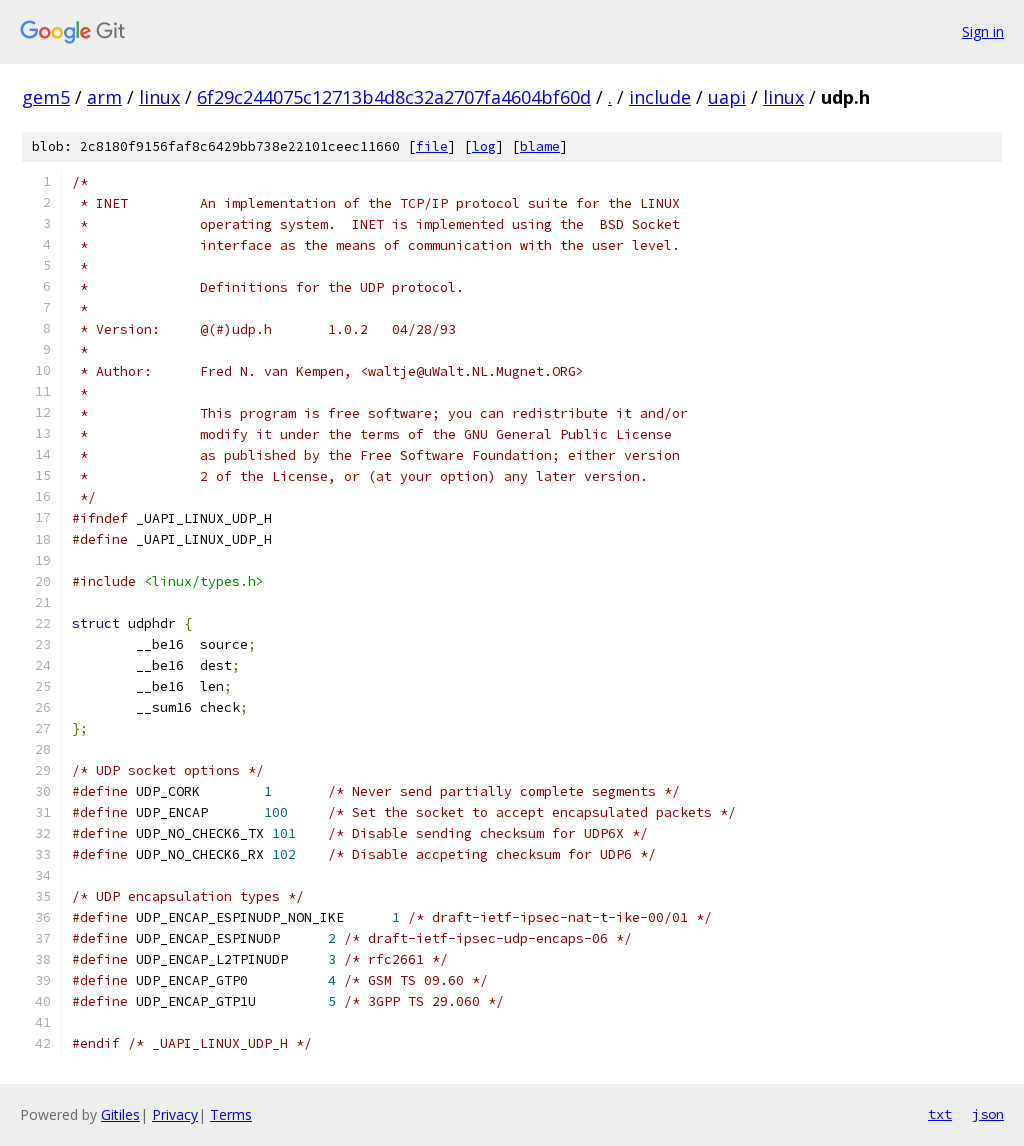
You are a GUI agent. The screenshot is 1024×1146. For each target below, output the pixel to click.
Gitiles (120, 1114)
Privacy (175, 1114)
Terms (231, 1114)
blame (540, 146)
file (432, 146)
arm (104, 97)
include (660, 97)
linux (159, 97)
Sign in (983, 31)
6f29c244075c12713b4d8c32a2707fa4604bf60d (394, 97)
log (484, 146)
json (988, 1114)
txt (940, 1114)
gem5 (46, 97)
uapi (727, 97)
